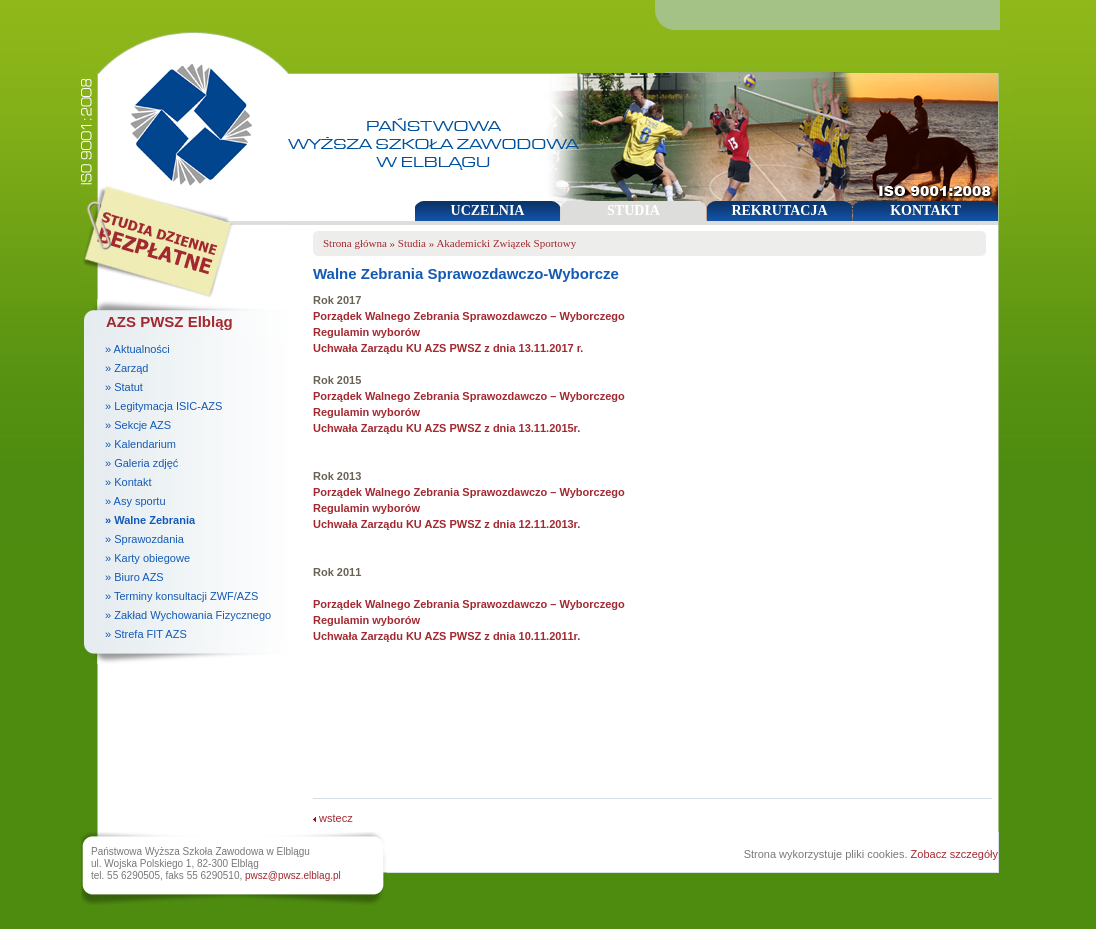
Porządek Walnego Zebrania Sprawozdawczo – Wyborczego (469, 316)
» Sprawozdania (144, 539)
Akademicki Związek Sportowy (506, 243)
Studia (412, 243)
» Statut (124, 387)
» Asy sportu (135, 501)
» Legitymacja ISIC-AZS (163, 406)
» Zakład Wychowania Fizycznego (188, 615)
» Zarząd (126, 368)
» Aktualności (137, 349)
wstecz (333, 818)
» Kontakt (128, 482)
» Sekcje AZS (138, 425)
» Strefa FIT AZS (146, 634)
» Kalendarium (140, 444)
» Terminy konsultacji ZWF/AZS (181, 596)
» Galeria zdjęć (141, 463)
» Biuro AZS (134, 577)
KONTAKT (925, 210)
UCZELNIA (488, 210)
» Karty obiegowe (147, 558)
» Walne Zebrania (150, 520)
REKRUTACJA (779, 210)
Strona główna (355, 243)
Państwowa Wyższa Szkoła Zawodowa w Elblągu (184, 115)
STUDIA (633, 210)
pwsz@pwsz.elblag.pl (293, 875)
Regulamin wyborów (366, 332)
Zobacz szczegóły (954, 854)
